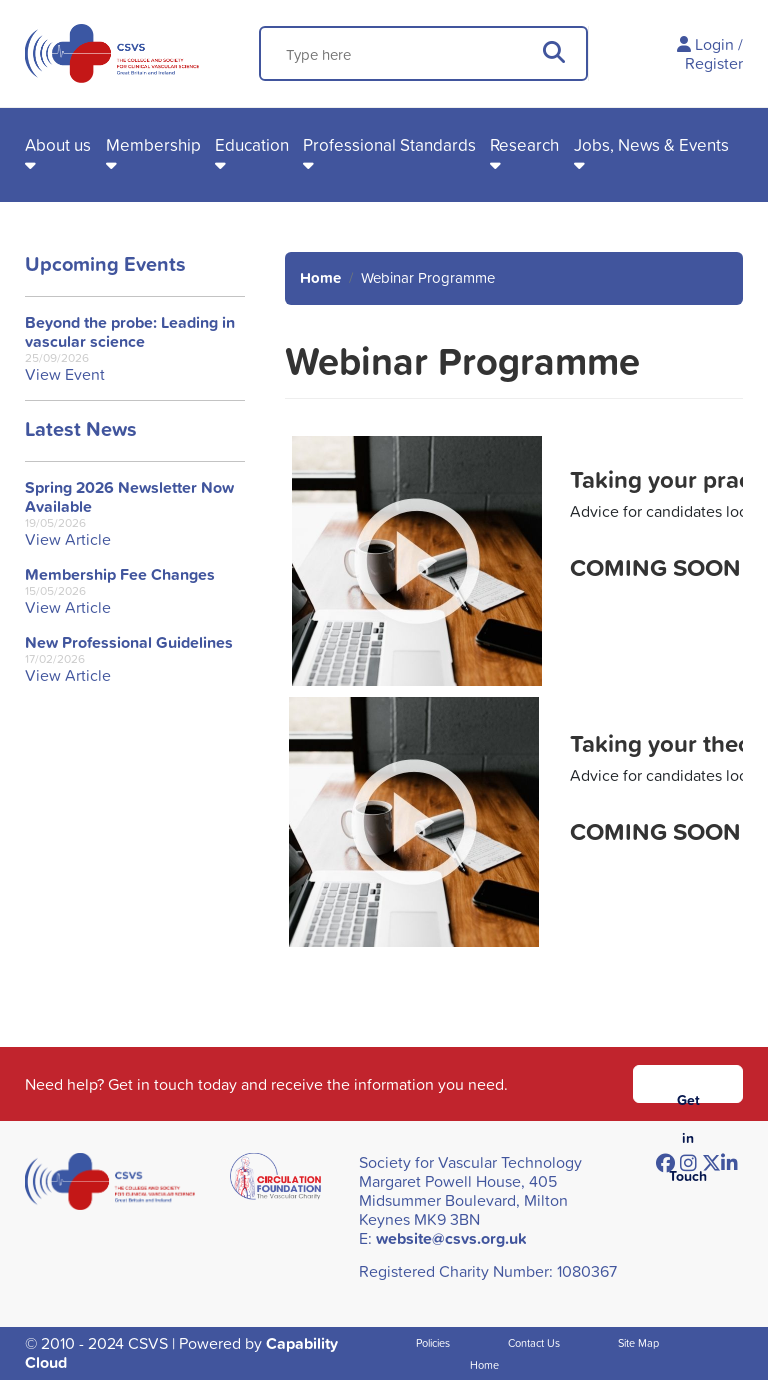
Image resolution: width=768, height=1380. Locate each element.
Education (252, 144)
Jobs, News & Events (651, 144)
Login (714, 44)
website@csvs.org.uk (451, 1238)
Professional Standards (389, 144)
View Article (68, 539)
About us (58, 144)
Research (524, 144)
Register (714, 63)
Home (320, 277)
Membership (153, 144)
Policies (433, 1342)
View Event (65, 374)
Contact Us (534, 1342)
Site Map (638, 1342)
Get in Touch (688, 1096)
